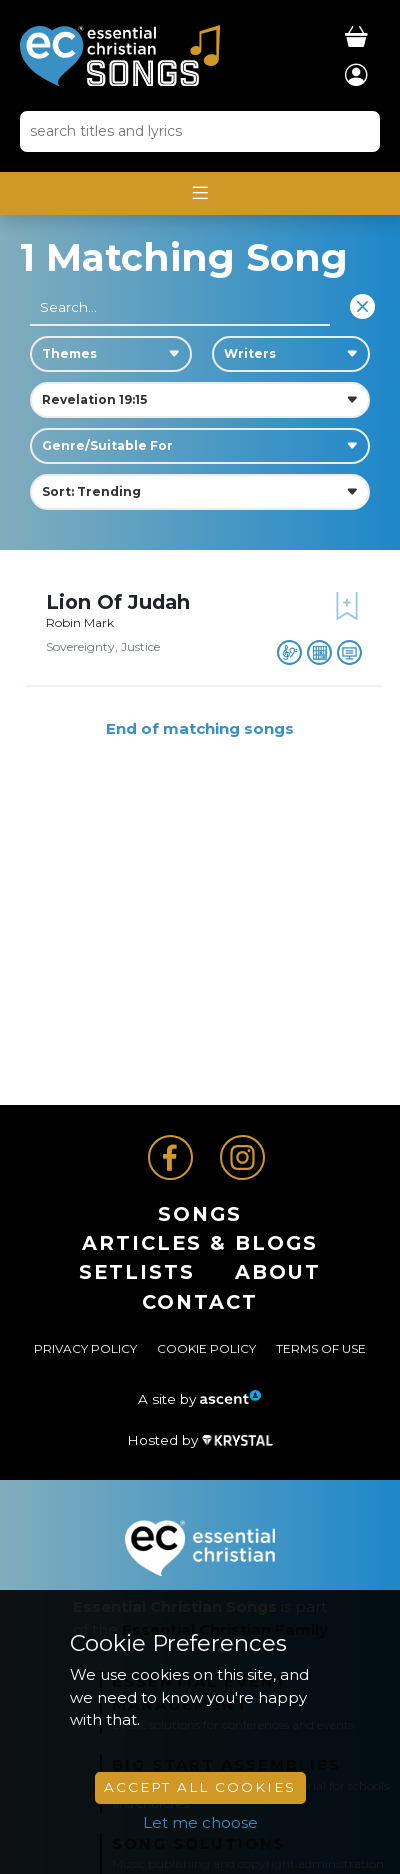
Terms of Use (321, 1348)
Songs (200, 1214)
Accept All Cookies (200, 1787)
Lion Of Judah (118, 602)
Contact (200, 1302)
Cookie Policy (206, 1348)
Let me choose (200, 1822)
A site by (200, 1399)
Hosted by (200, 1440)
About (278, 1272)
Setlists (137, 1272)
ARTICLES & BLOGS (200, 1243)
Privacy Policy (85, 1348)
